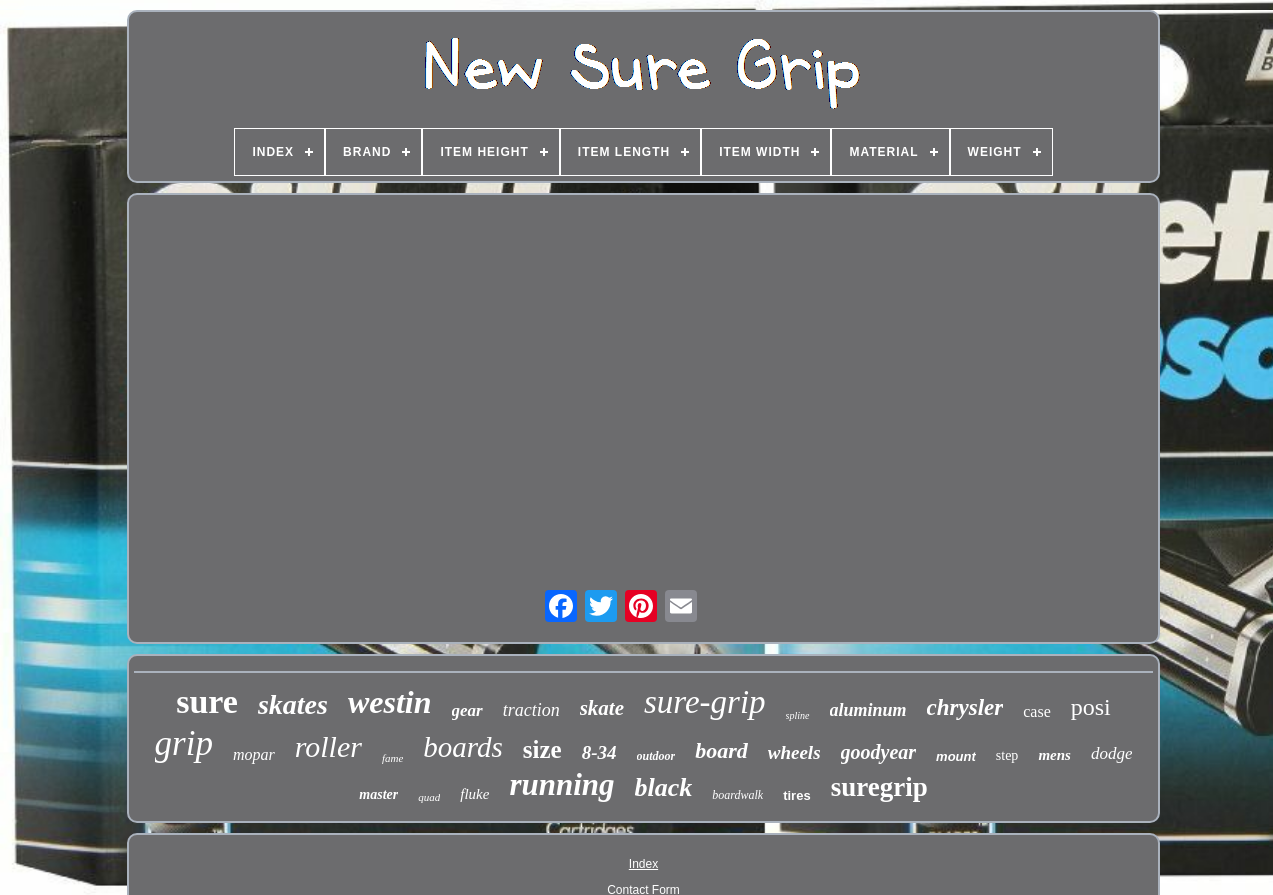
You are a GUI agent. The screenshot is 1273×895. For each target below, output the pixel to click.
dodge (1112, 753)
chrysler (965, 707)
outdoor (656, 756)
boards (463, 747)
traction (531, 710)
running (561, 784)
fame (392, 758)
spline (798, 715)
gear (467, 710)
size (542, 749)
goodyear (879, 752)
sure (207, 701)
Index (643, 864)
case (1037, 711)
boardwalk (737, 795)
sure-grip (705, 702)
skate (602, 708)
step (1007, 755)
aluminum (868, 710)
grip (184, 743)
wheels (794, 752)
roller (328, 746)
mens (1054, 755)
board (721, 750)
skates (293, 704)
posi (1091, 707)
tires (796, 795)
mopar (254, 754)
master (378, 794)
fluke (474, 794)
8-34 (599, 752)
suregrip (879, 787)
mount (956, 756)
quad (429, 797)
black (664, 787)
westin (390, 702)
